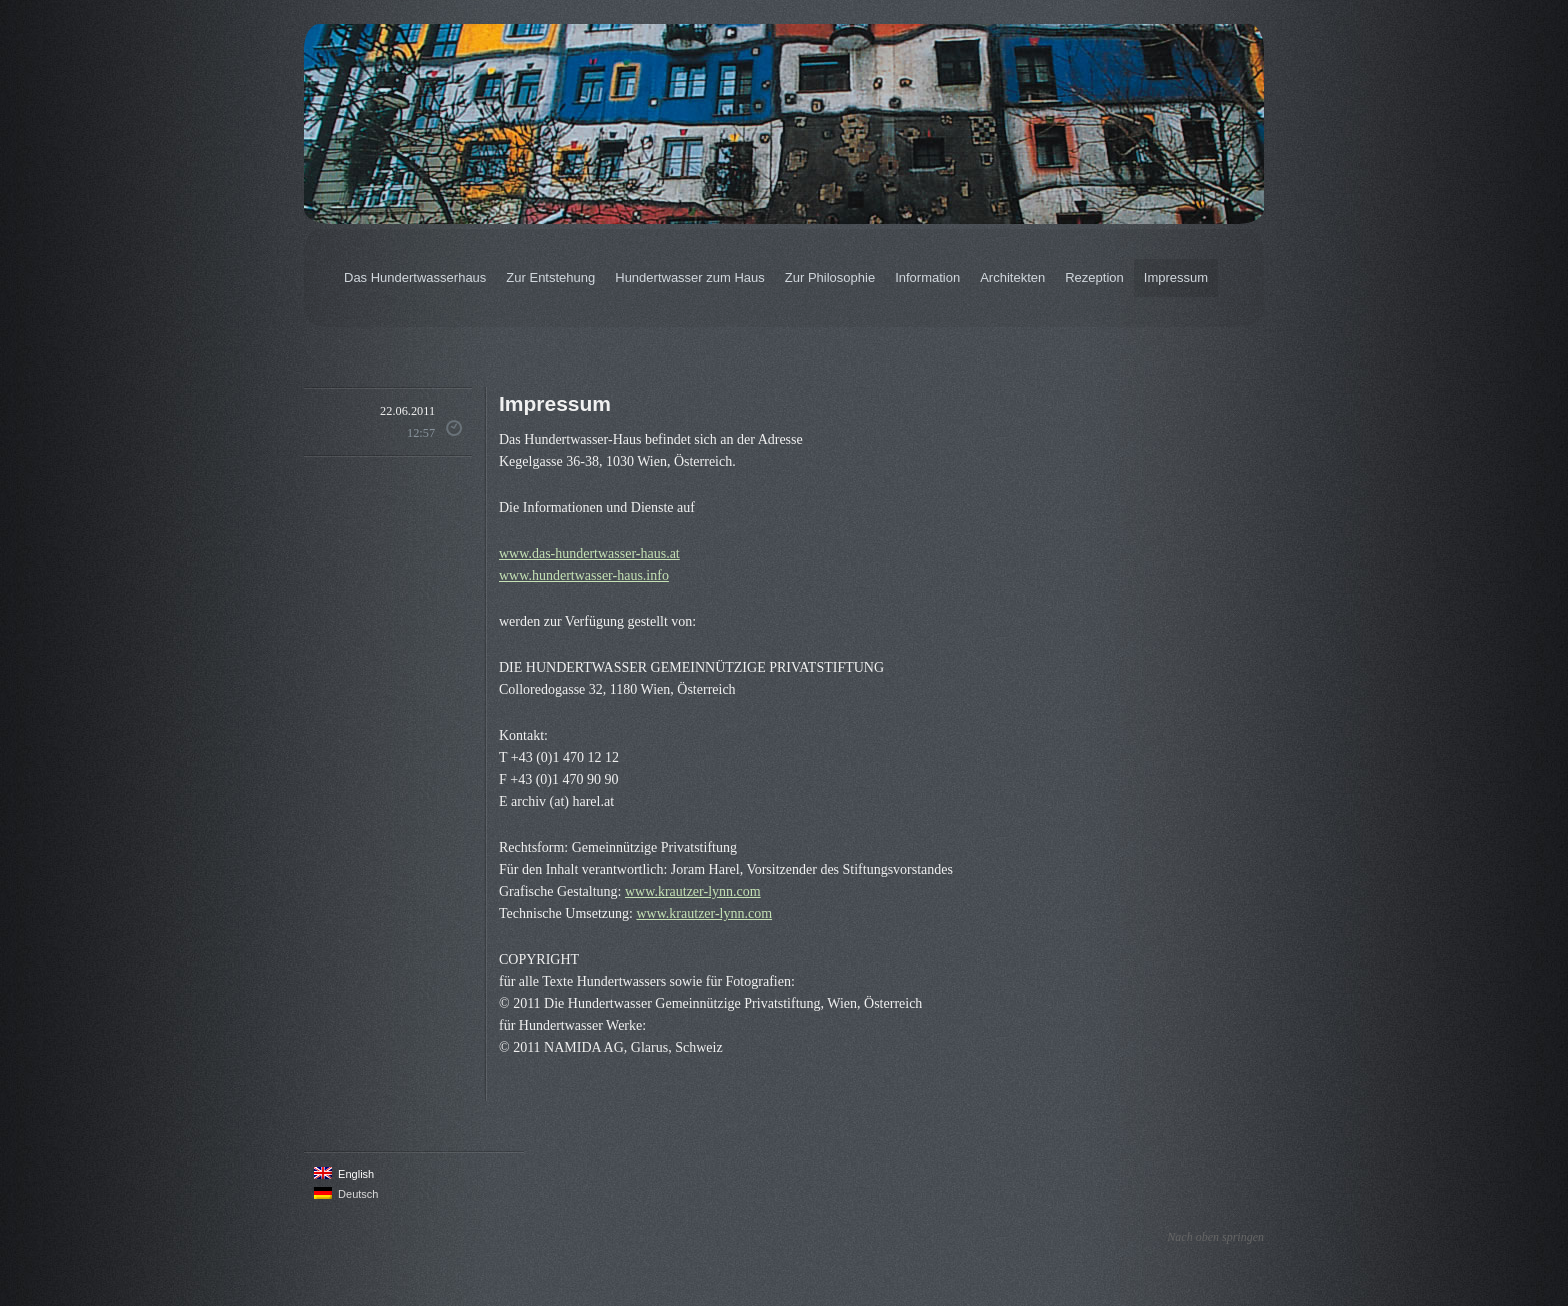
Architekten (1012, 277)
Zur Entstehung (550, 277)
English (344, 1173)
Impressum (1176, 277)
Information (927, 277)
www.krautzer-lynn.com (693, 891)
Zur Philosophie (830, 277)
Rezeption (1094, 277)
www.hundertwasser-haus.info (584, 575)
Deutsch (346, 1193)
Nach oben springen (1215, 1237)
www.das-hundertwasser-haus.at (589, 553)
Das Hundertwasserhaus (415, 277)
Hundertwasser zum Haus (690, 277)
